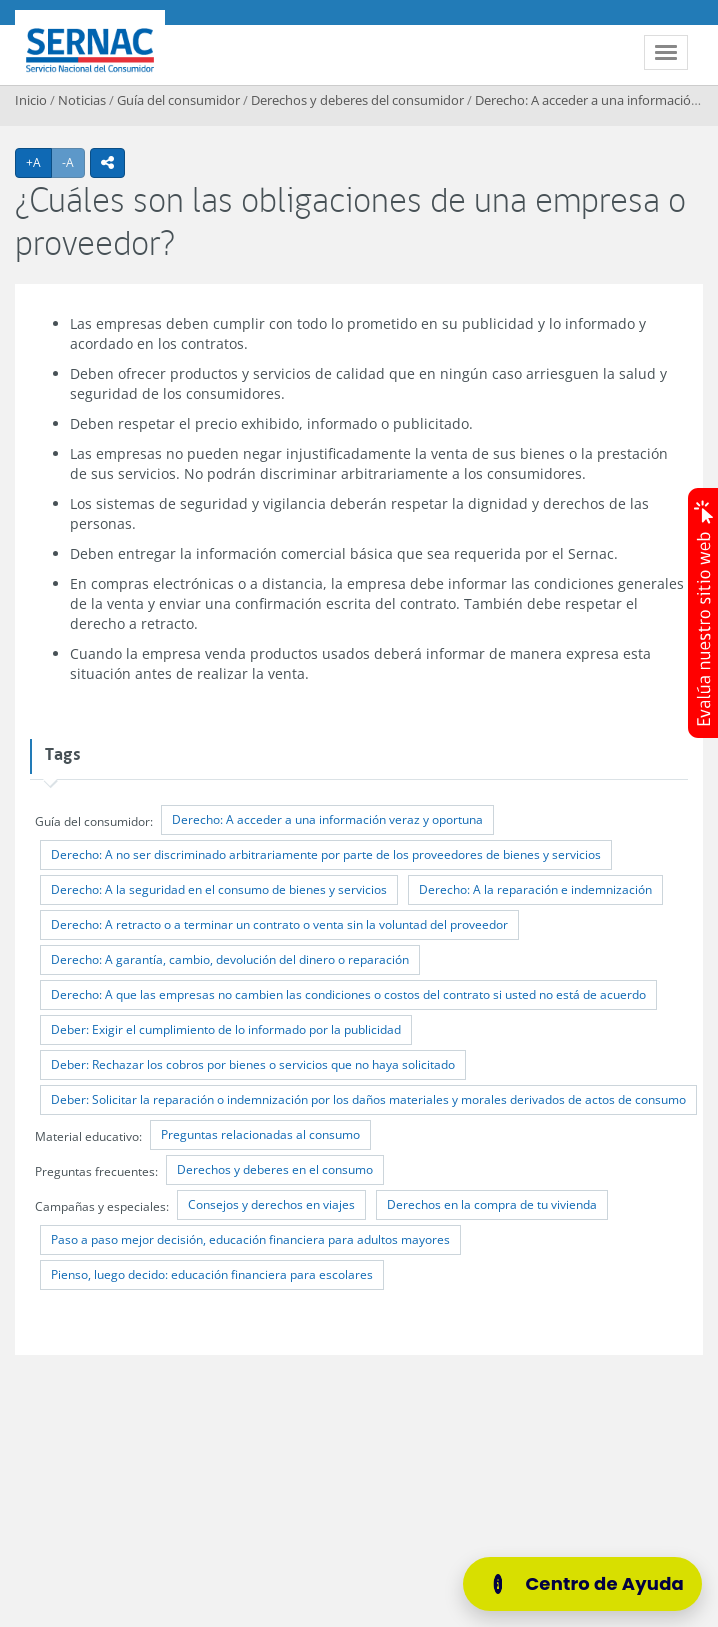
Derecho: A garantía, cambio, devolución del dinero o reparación (230, 959)
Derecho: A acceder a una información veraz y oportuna (327, 819)
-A (73, 162)
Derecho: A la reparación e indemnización (535, 889)
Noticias (82, 100)
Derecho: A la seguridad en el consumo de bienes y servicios (219, 889)
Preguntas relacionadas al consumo (260, 1134)
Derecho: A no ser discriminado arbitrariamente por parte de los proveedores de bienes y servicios (326, 854)
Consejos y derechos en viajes (271, 1204)
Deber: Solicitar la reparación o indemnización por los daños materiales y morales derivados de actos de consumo (368, 1099)
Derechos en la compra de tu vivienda (492, 1204)
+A (39, 162)
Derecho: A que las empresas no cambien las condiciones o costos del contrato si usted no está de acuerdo (348, 994)
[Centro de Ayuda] (582, 1584)
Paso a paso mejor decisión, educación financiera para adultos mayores (250, 1239)
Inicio (31, 100)
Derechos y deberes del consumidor (357, 100)
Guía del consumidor (178, 100)
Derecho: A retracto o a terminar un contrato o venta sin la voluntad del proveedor (279, 924)
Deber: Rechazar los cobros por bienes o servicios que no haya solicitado (253, 1064)
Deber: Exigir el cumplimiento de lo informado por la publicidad (226, 1029)
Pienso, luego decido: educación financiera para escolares (212, 1274)
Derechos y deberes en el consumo (275, 1169)
